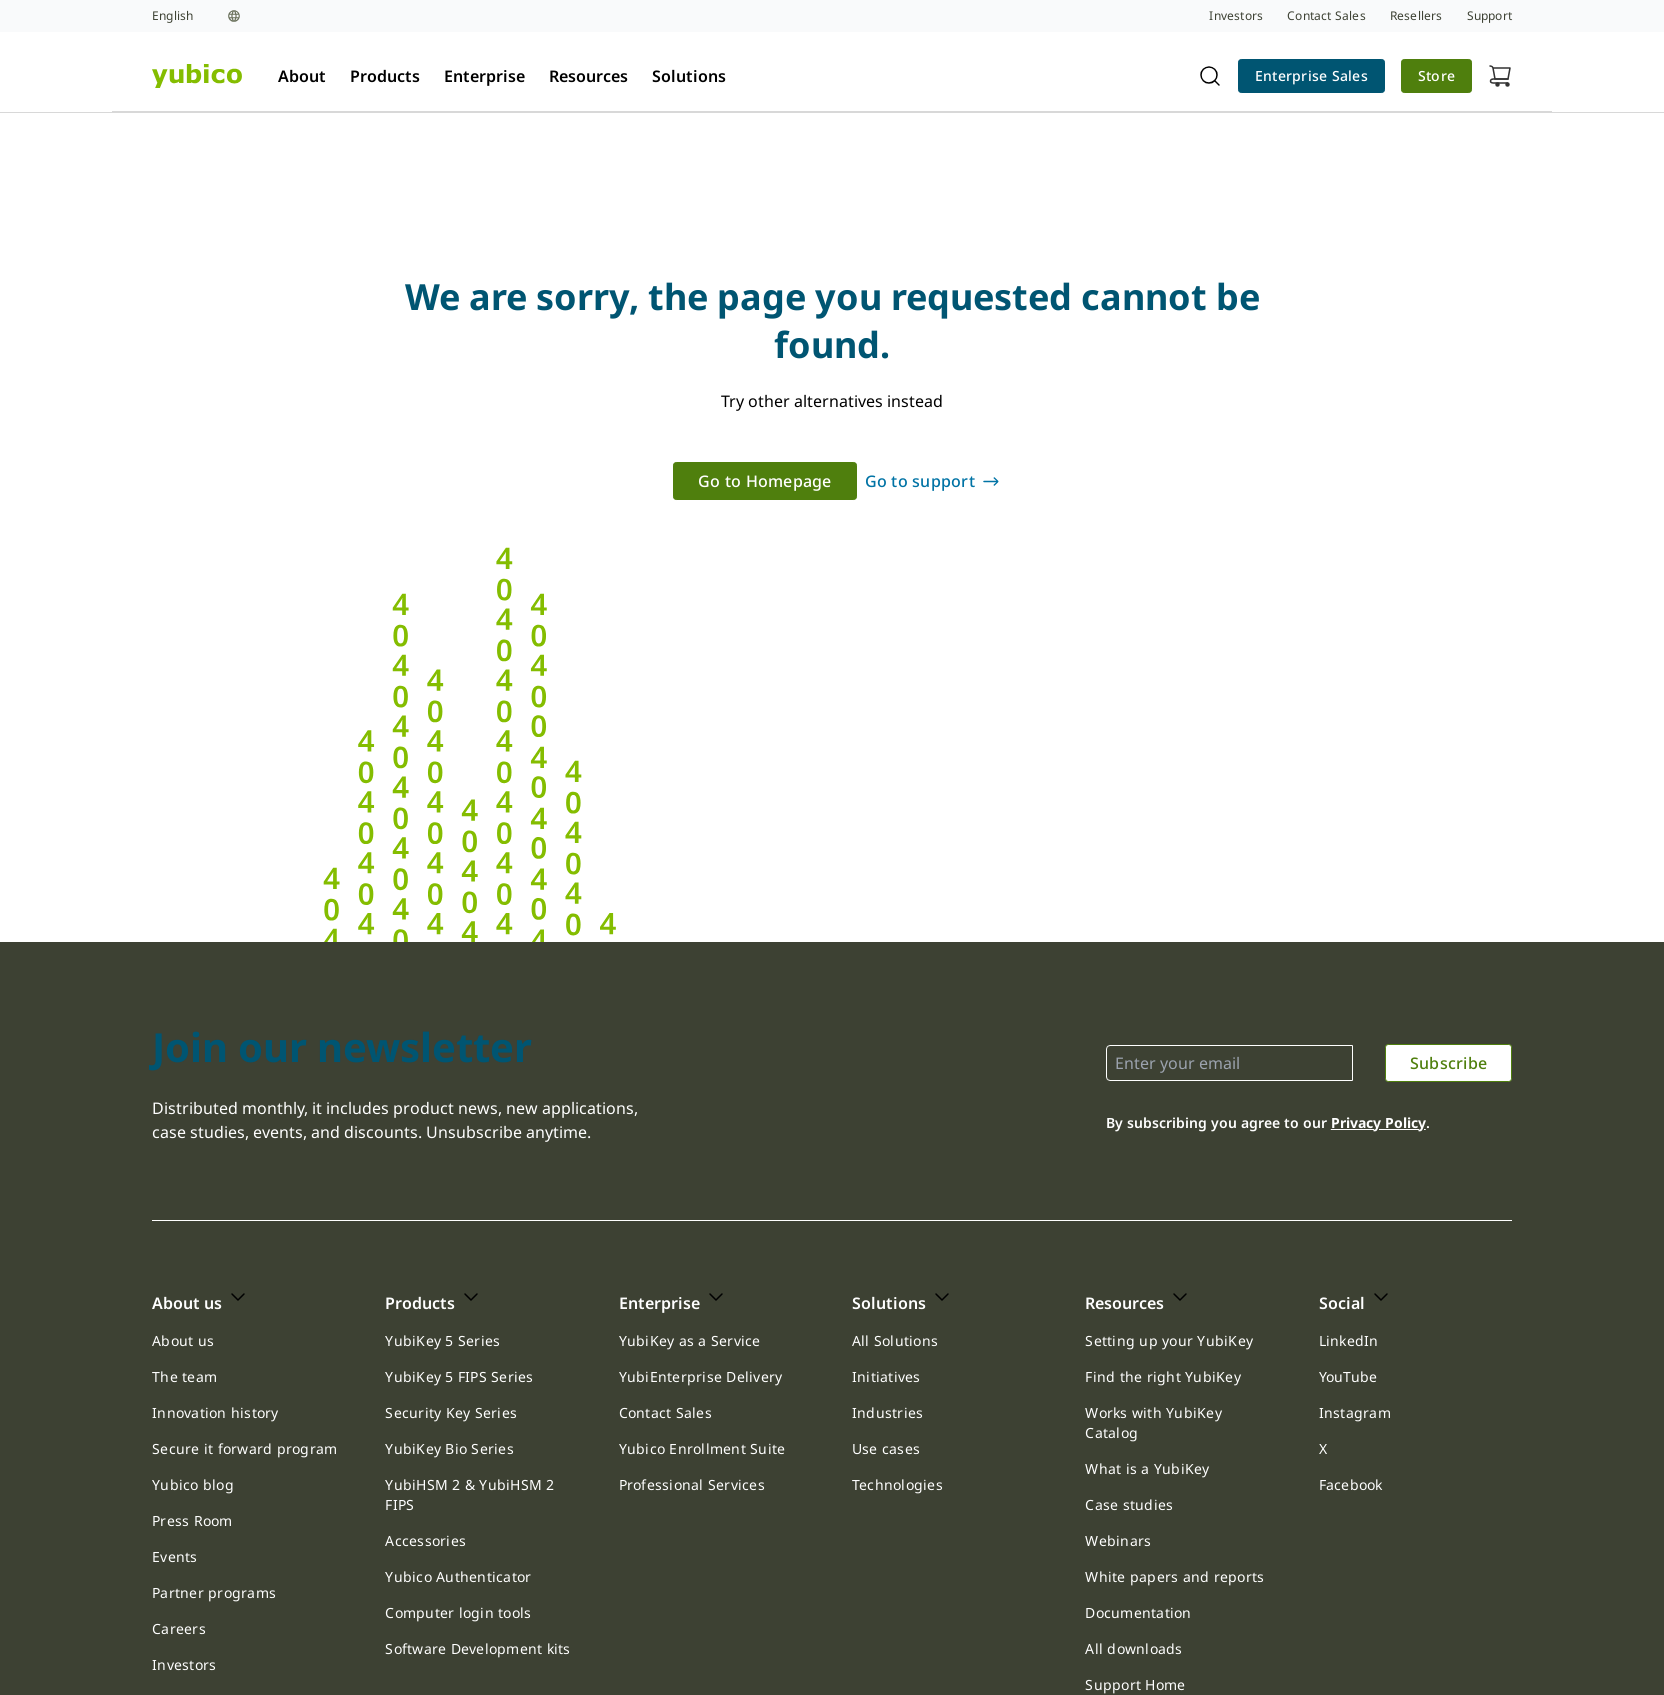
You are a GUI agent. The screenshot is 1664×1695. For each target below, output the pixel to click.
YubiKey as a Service (690, 1340)
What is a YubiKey (1147, 1468)
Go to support (920, 481)
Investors (184, 1664)
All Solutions (895, 1340)
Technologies (897, 1484)
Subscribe (1448, 1063)
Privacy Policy (1378, 1122)
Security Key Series (451, 1412)
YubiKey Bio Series (449, 1448)
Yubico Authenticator (458, 1576)
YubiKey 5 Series (442, 1340)
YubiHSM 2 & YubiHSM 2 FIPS (469, 1494)
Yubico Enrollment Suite (702, 1448)
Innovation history (215, 1412)
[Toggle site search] (1210, 76)
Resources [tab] (588, 76)
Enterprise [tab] (484, 76)
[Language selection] (196, 16)
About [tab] (302, 76)
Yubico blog (193, 1484)
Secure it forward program (244, 1448)
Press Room (192, 1520)
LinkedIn (1349, 1340)
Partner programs (214, 1592)
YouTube (1348, 1376)
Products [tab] (385, 76)
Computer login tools (458, 1612)
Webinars (1118, 1540)
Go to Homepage (765, 481)
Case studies (1129, 1504)
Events (175, 1556)
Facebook (1351, 1484)
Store (1436, 75)
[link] (1311, 76)
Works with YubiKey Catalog (1153, 1422)
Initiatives (886, 1376)
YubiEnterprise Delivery (701, 1376)
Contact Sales (665, 1412)
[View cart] (1500, 76)
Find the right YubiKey (1163, 1376)
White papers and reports (1174, 1576)
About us (183, 1340)
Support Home (1135, 1684)
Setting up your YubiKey (1169, 1340)
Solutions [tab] (689, 76)
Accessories (425, 1540)
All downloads (1133, 1648)
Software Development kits (477, 1648)
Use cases (886, 1448)
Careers (179, 1628)
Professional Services (692, 1484)
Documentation (1138, 1612)
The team (184, 1376)
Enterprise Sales (1311, 75)
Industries (888, 1412)
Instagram (1355, 1412)
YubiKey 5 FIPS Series (459, 1376)
